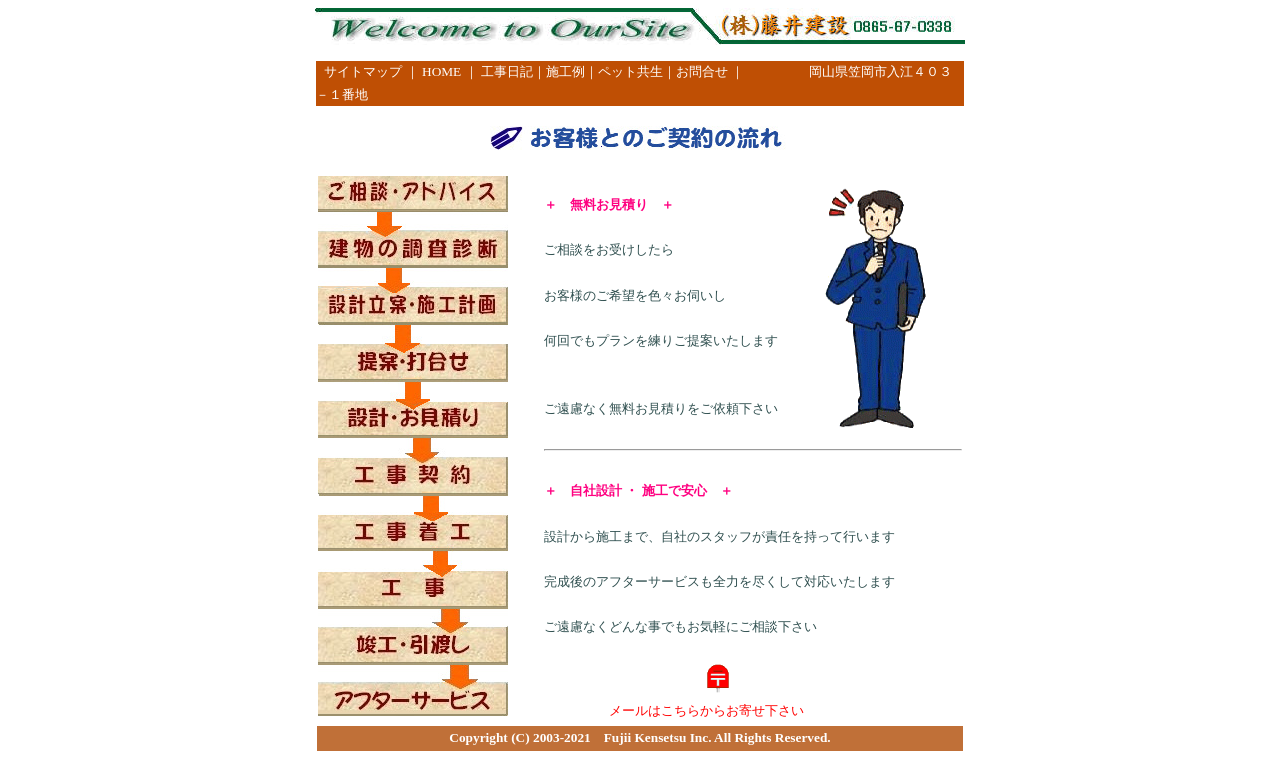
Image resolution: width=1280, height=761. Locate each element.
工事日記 (507, 71)
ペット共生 (630, 71)
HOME (441, 71)
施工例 (565, 71)
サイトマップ (363, 71)
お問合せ (702, 71)
